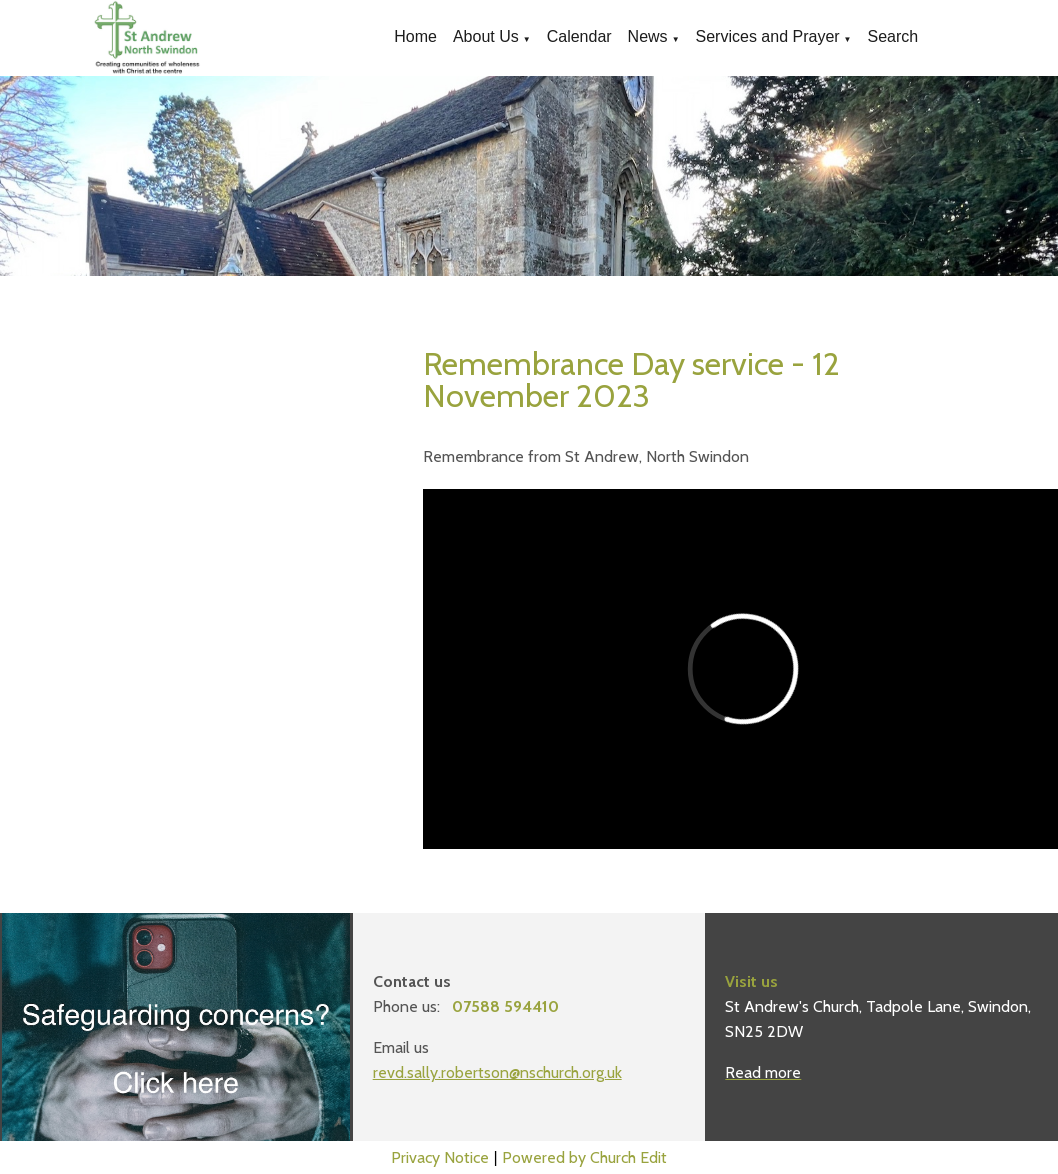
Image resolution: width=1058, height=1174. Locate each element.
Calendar (579, 36)
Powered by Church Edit (584, 1157)
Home (415, 36)
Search (893, 36)
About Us (486, 36)
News (648, 36)
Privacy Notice (440, 1157)
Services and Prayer (768, 36)
